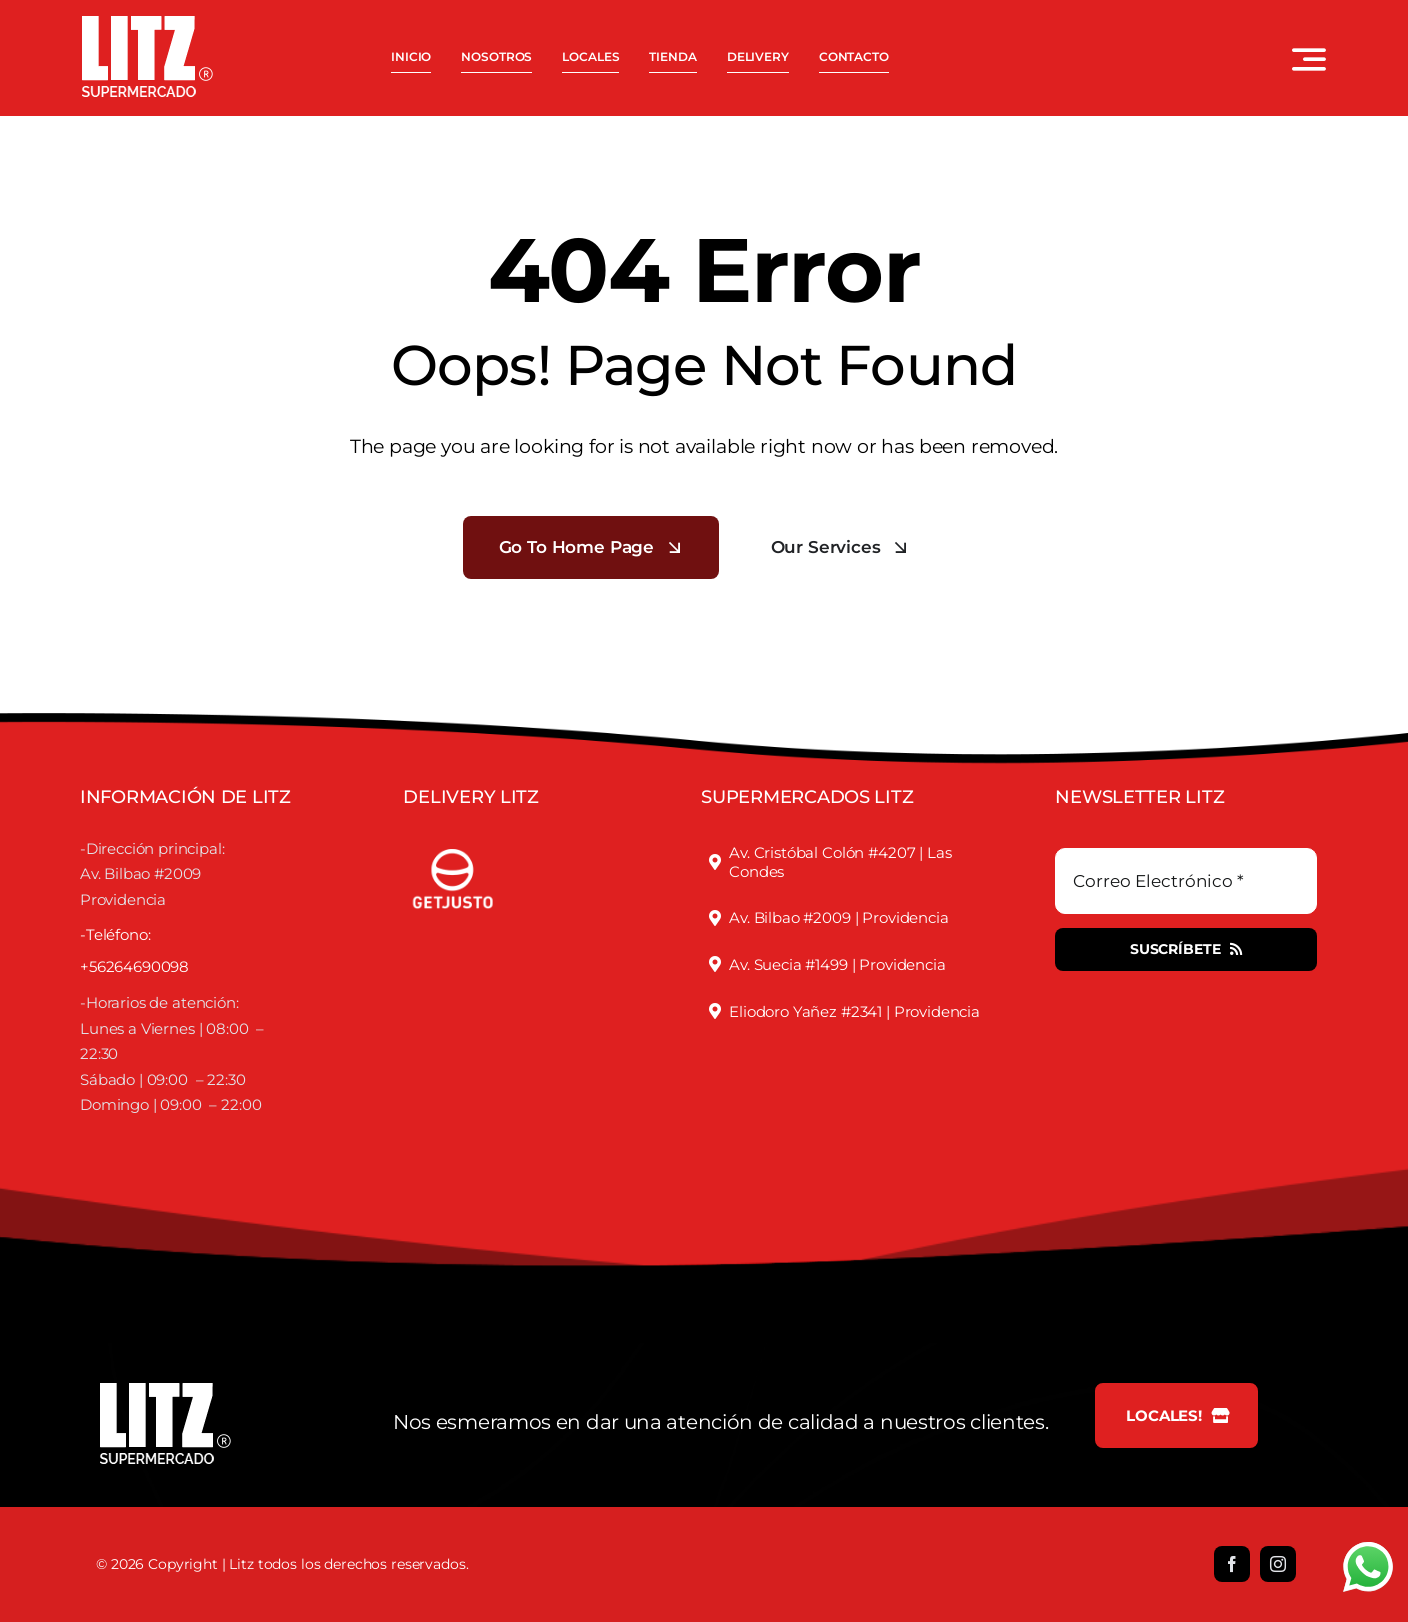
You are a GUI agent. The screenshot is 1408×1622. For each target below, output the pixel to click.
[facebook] (1232, 1564)
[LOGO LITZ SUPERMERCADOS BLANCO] (147, 24)
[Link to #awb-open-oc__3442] (1309, 59)
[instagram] (1278, 1564)
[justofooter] (453, 839)
